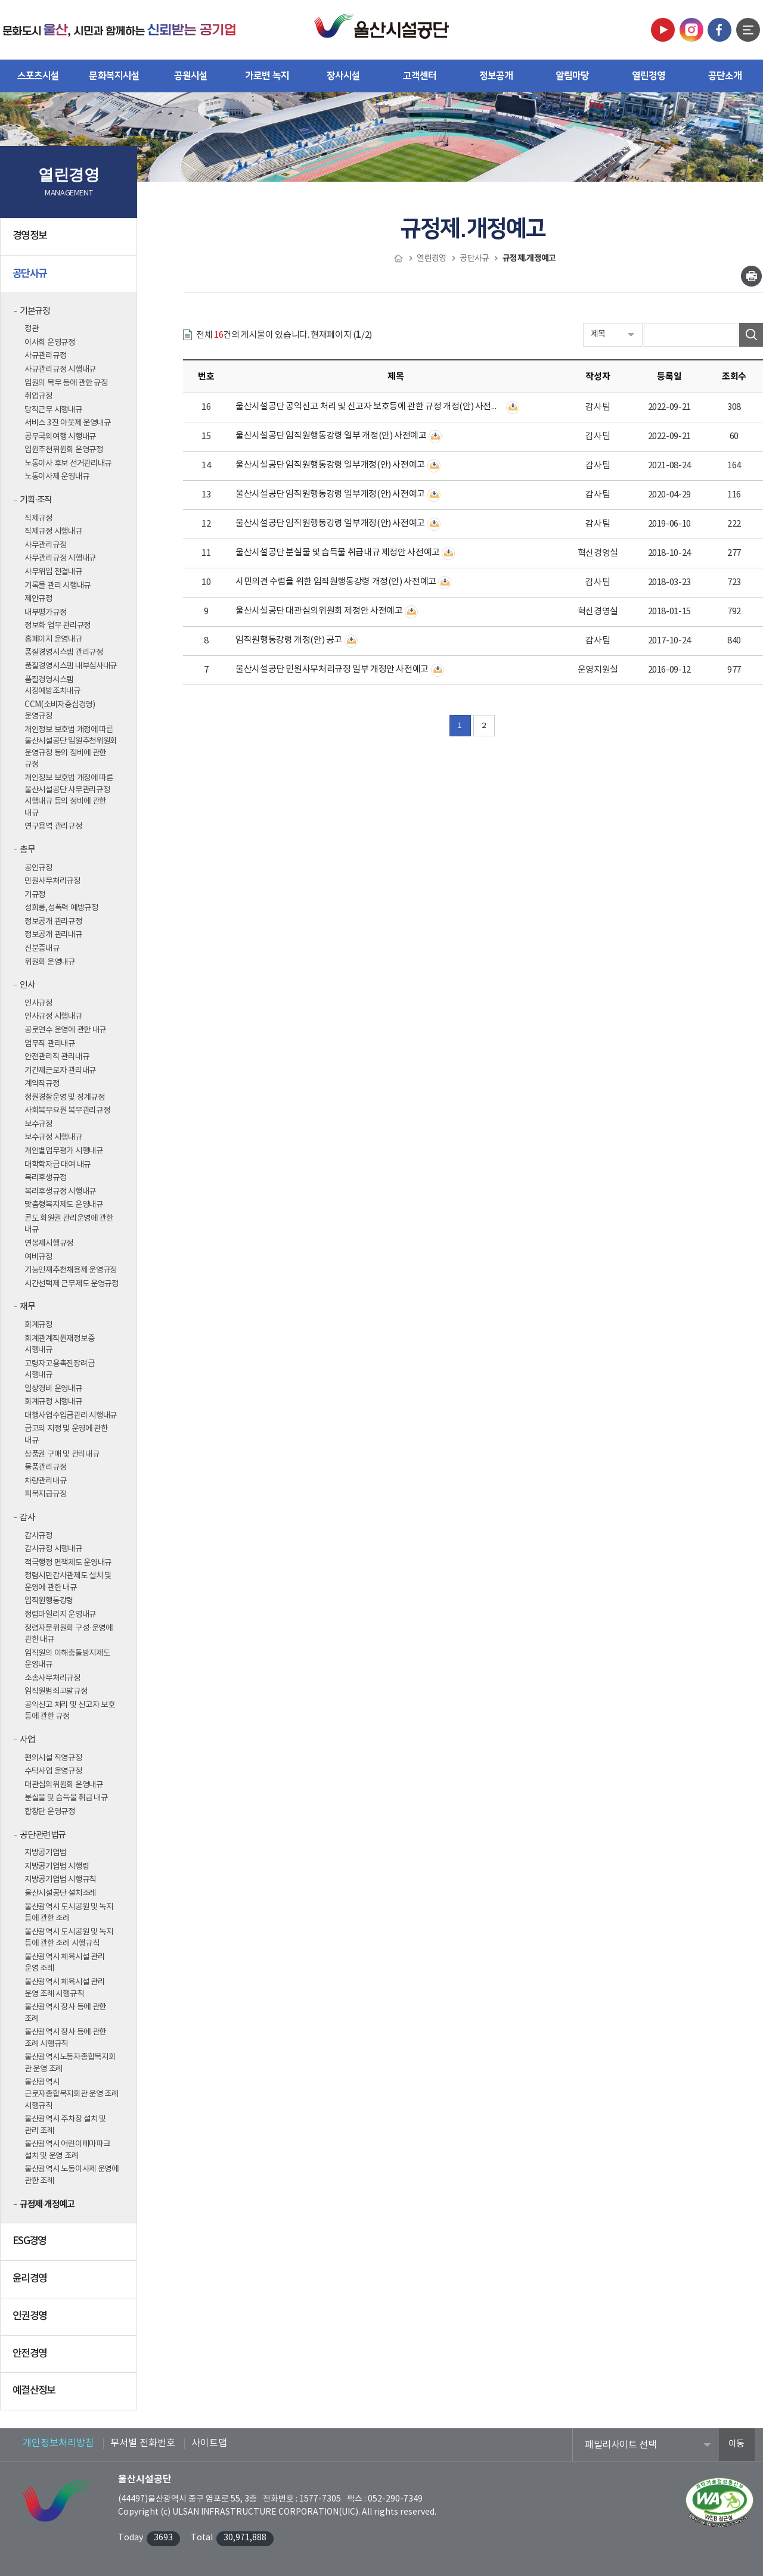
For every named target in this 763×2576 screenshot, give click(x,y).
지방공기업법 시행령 (56, 1866)
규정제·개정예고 (47, 2204)
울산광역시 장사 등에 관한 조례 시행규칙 (65, 2038)
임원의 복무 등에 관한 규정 (66, 383)
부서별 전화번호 (142, 2443)
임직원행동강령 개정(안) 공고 (288, 640)
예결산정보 (70, 2395)
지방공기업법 (45, 1853)
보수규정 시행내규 (53, 1137)
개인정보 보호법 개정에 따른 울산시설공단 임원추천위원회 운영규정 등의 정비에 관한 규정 (70, 747)
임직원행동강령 (48, 1601)
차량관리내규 (45, 1481)
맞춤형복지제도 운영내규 (63, 1204)
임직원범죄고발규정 (56, 1691)
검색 (751, 335)
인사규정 (38, 1003)
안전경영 (70, 2358)
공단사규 (70, 278)
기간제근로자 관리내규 (60, 1070)
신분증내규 (42, 948)
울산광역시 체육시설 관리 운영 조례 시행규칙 (64, 1988)
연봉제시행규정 (48, 1243)
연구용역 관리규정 (53, 826)
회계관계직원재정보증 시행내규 (59, 1344)
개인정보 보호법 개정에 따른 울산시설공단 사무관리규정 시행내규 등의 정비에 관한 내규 (68, 795)
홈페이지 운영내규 (53, 639)
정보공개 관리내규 (53, 934)
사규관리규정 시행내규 (60, 369)
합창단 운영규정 (49, 1811)
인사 (27, 985)
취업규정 (38, 396)
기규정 (34, 895)
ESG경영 (70, 2246)
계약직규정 (42, 1083)
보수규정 (38, 1124)
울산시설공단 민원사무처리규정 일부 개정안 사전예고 (332, 669)
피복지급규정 (45, 1494)
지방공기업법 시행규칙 (60, 1879)
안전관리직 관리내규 (56, 1057)
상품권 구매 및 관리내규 (62, 1454)
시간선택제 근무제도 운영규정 (71, 1284)
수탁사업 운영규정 (53, 1771)
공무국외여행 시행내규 (60, 436)
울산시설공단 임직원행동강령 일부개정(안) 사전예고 (330, 465)
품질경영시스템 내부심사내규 (70, 666)
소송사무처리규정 (52, 1678)
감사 (27, 1518)
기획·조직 (36, 500)
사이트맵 (209, 2443)
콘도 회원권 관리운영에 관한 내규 (68, 1224)
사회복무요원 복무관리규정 (67, 1110)
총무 (27, 850)
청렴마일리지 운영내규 (60, 1614)
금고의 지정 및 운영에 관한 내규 (66, 1434)
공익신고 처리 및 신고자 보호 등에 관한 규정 (69, 1711)
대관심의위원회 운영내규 (63, 1785)
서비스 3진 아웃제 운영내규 (67, 423)
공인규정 (38, 868)
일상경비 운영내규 (53, 1388)
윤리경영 (70, 2283)
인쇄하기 (751, 276)
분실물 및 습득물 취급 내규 (66, 1798)
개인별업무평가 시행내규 (63, 1151)
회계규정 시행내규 (53, 1402)
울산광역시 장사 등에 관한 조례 (65, 2013)
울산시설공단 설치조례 (60, 1893)
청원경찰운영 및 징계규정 (64, 1097)
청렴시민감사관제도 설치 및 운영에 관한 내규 (67, 1581)
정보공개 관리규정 (53, 921)
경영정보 (70, 240)
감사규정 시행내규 (53, 1549)
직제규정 (38, 518)
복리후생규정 (45, 1178)
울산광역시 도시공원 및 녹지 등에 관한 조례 (68, 1913)
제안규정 (38, 598)
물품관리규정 (45, 1467)
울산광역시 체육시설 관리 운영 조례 (64, 1963)
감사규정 (38, 1536)
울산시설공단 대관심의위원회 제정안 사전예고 (318, 611)
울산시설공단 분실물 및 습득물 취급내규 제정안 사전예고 (337, 552)
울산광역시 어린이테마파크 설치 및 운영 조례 (67, 2150)
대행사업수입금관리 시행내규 (70, 1415)
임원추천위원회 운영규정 (63, 450)
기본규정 (34, 311)
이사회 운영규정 (49, 342)
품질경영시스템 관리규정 (63, 652)
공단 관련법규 (43, 1835)
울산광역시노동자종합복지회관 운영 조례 (70, 2063)
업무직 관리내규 (49, 1044)
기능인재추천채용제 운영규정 (70, 1270)
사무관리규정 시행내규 (60, 558)
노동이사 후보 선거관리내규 (67, 463)
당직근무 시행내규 (53, 410)
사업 (27, 1740)
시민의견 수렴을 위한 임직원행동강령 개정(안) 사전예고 (335, 582)
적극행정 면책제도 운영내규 (67, 1562)
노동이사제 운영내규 (56, 476)
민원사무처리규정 (52, 881)
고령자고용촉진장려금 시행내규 (59, 1369)
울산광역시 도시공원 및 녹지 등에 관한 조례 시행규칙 (68, 1938)
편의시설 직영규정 (53, 1758)
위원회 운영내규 (49, 962)
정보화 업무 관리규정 (57, 625)
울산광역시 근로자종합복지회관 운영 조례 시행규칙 (71, 2093)
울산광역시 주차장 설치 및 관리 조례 (65, 2125)
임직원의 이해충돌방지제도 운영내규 (67, 1659)
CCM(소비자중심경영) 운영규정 (59, 710)
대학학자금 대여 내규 (57, 1164)
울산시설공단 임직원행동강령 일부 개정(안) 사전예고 (331, 436)
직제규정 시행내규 (53, 531)
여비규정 (38, 1257)
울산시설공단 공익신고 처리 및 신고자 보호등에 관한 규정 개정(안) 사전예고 (369, 407)
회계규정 (38, 1325)
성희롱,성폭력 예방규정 (61, 908)
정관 (31, 329)
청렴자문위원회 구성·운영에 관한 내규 (68, 1634)
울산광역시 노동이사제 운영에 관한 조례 (71, 2175)
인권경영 (70, 2321)
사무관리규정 (45, 545)
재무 (27, 1307)
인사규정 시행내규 (53, 1016)
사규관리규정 (45, 355)
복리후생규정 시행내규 (60, 1191)
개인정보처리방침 (58, 2443)
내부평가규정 (45, 612)
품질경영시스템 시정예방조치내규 (52, 685)
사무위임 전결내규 (53, 572)
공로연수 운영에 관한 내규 (65, 1030)
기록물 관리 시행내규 (57, 585)
